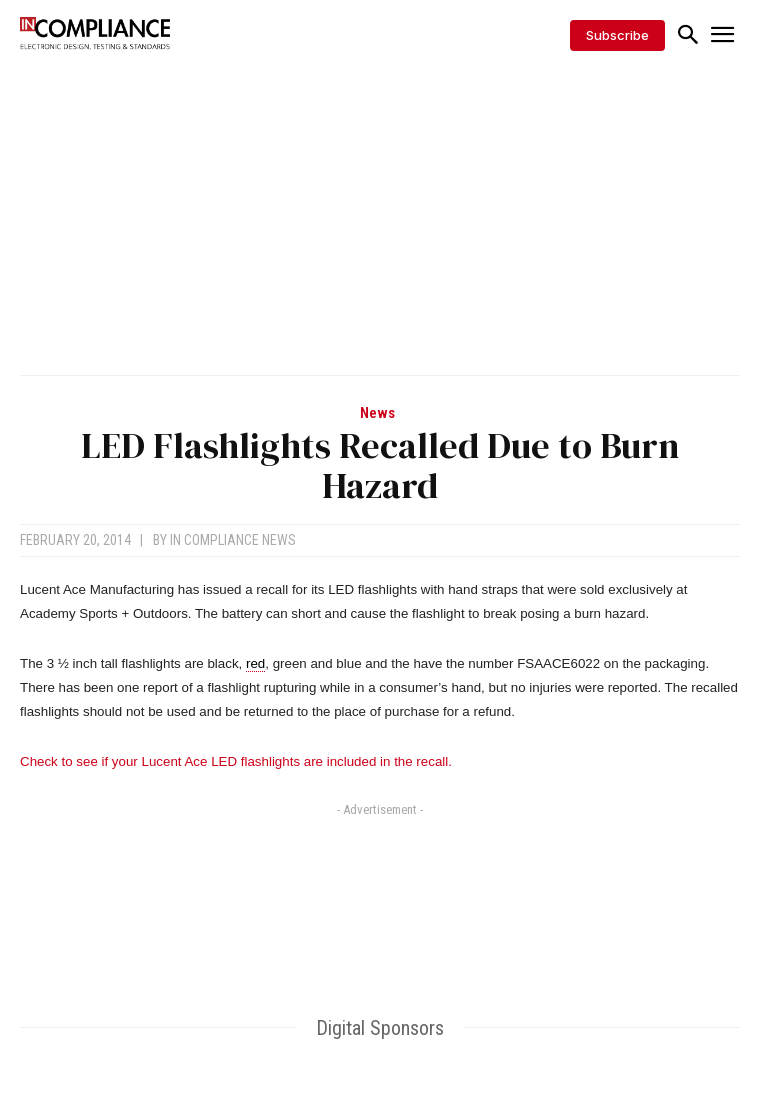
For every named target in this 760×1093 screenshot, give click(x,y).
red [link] (255, 663)
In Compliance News (233, 540)
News (377, 413)
